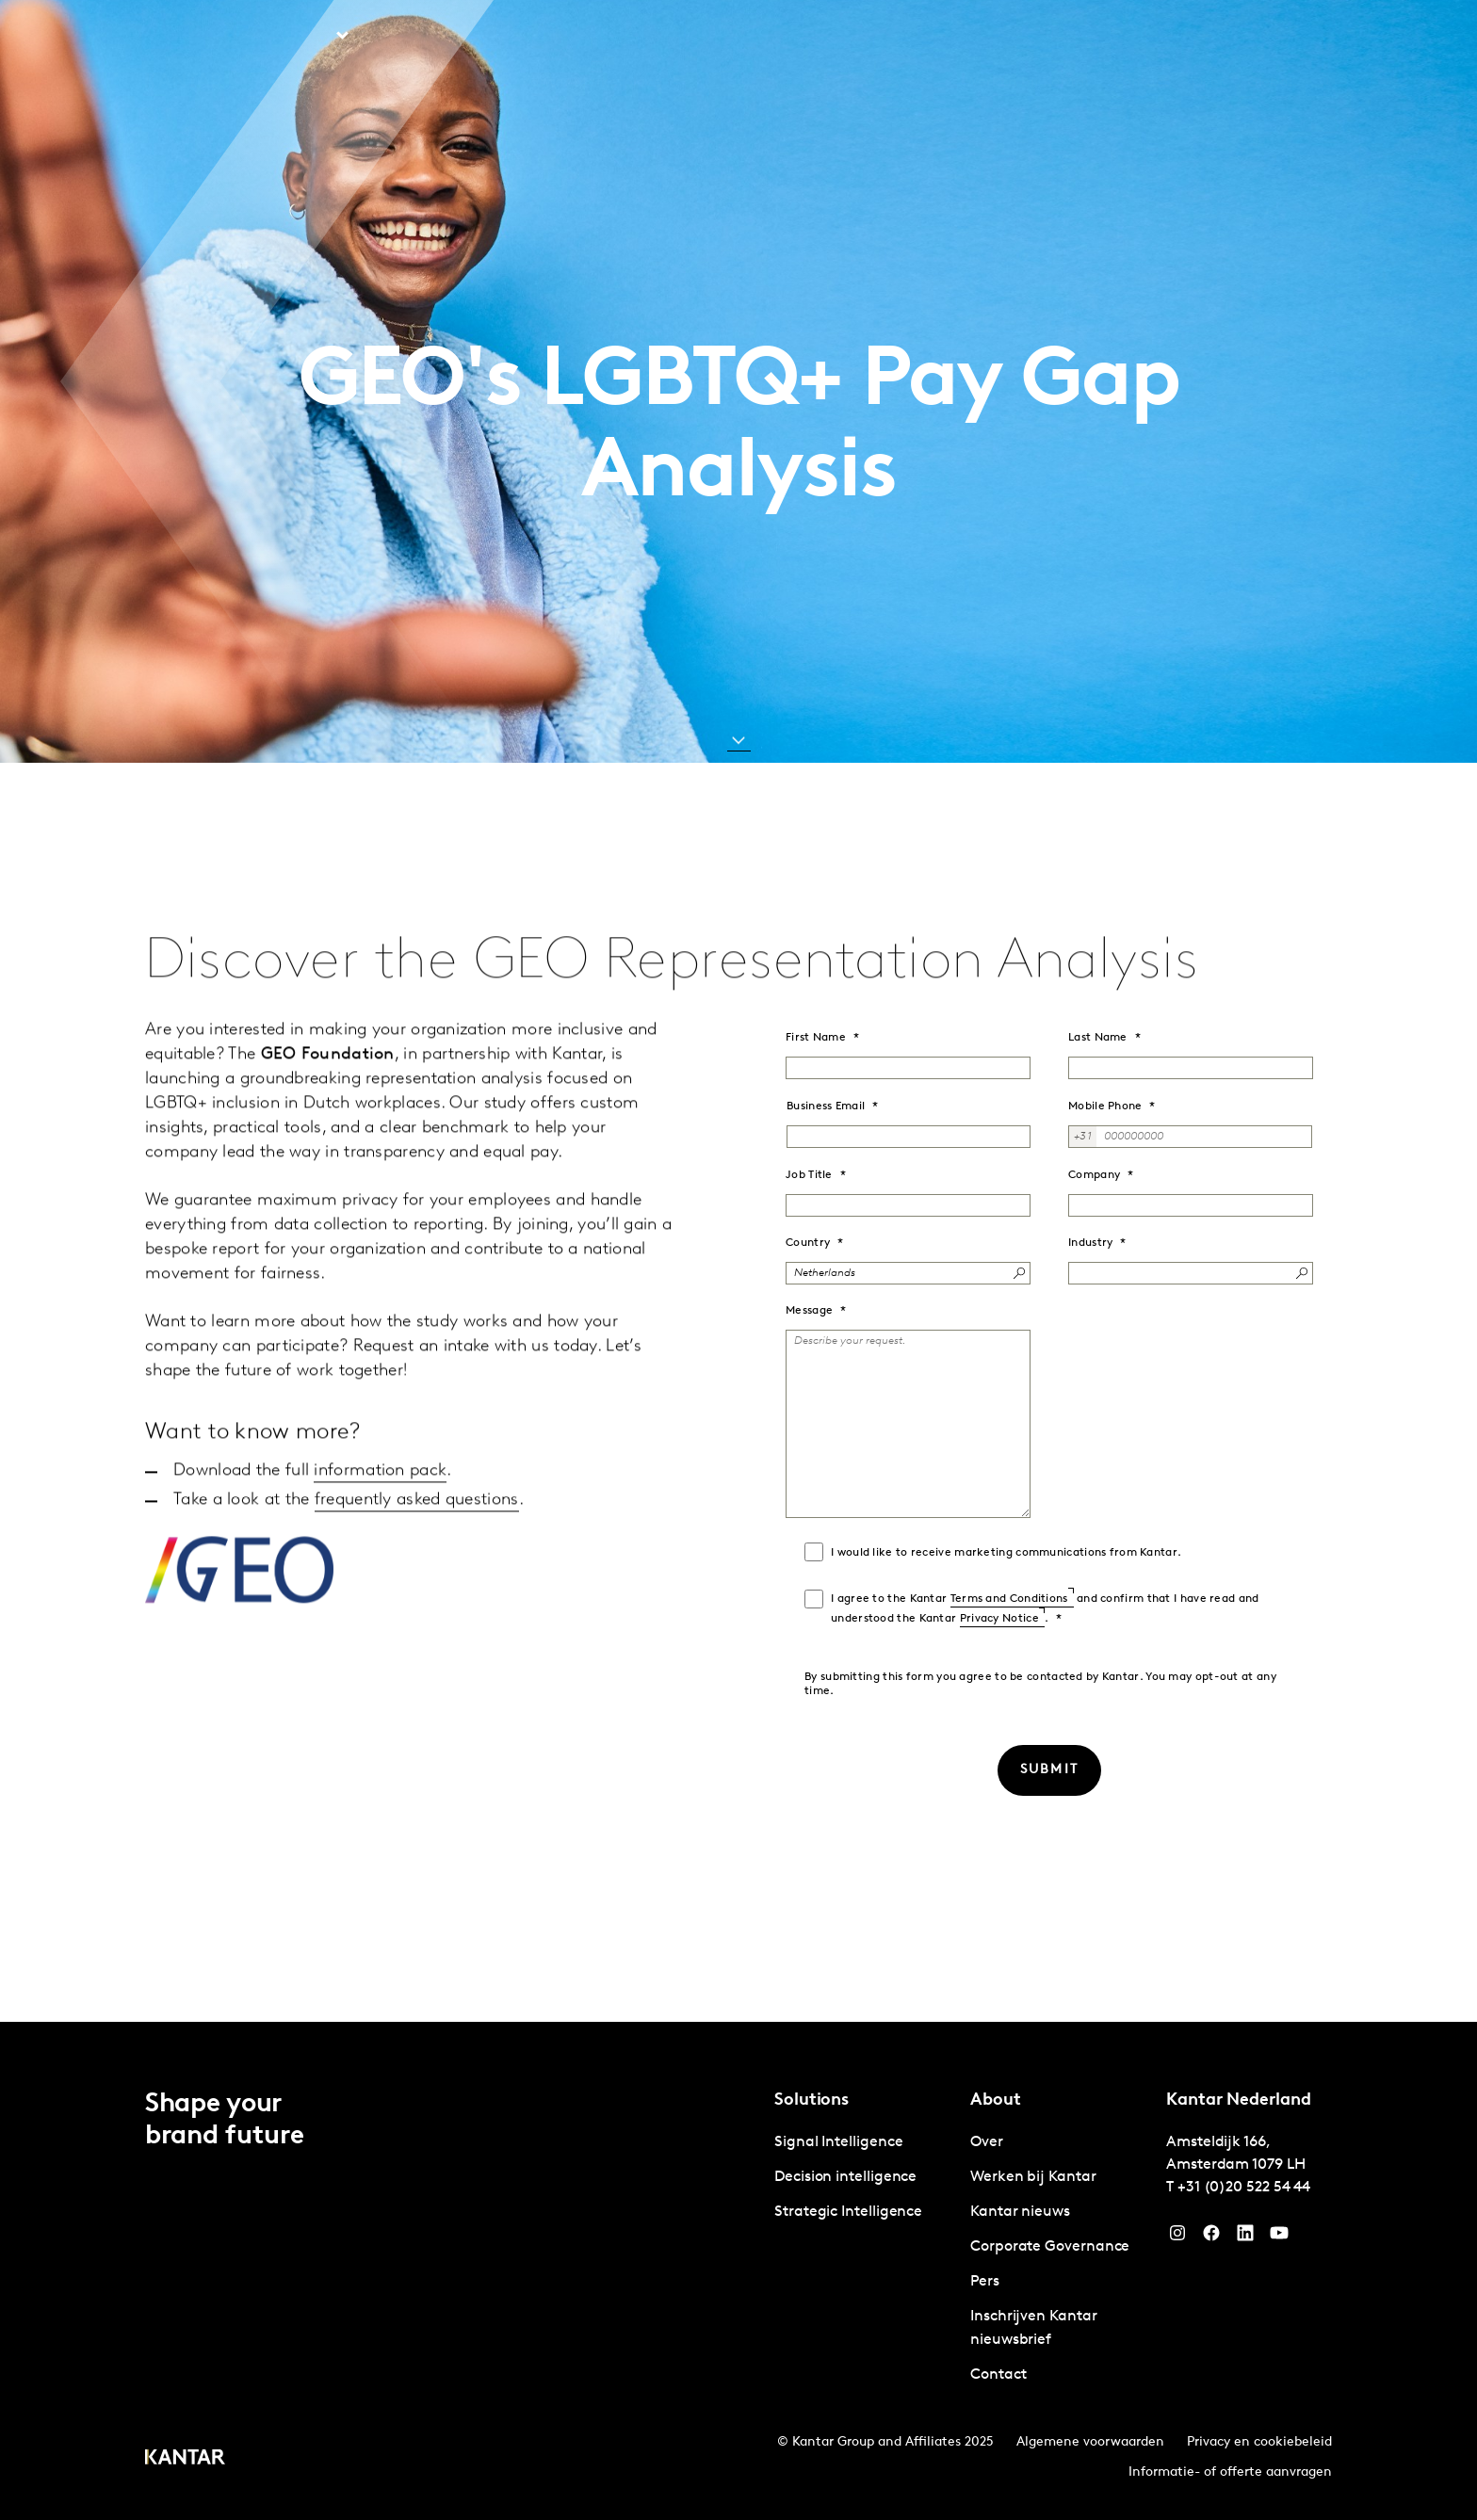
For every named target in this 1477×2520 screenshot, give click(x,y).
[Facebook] (1211, 2237)
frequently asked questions (417, 1578)
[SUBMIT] (1049, 1770)
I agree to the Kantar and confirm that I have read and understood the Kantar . (1045, 1609)
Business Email (826, 1106)
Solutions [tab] (299, 36)
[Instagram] (1177, 2237)
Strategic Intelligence (848, 2212)
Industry (1090, 1243)
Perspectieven (435, 36)
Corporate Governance (1049, 2246)
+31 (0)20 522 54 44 (1243, 2187)
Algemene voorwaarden (1090, 2442)
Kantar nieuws (1020, 2212)
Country (808, 1243)
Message (809, 1311)
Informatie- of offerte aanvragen (1230, 2472)
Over (1208, 36)
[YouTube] (1245, 2237)
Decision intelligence (845, 2177)
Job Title (809, 1175)
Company (1094, 1175)
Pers (984, 2281)
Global (1270, 36)
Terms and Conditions (1009, 1599)
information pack (380, 1549)
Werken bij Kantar (1028, 36)
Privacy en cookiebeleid (1259, 2442)
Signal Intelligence (838, 2142)
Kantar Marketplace (592, 36)
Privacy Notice (999, 1618)
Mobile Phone (1105, 1106)
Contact (1141, 36)
